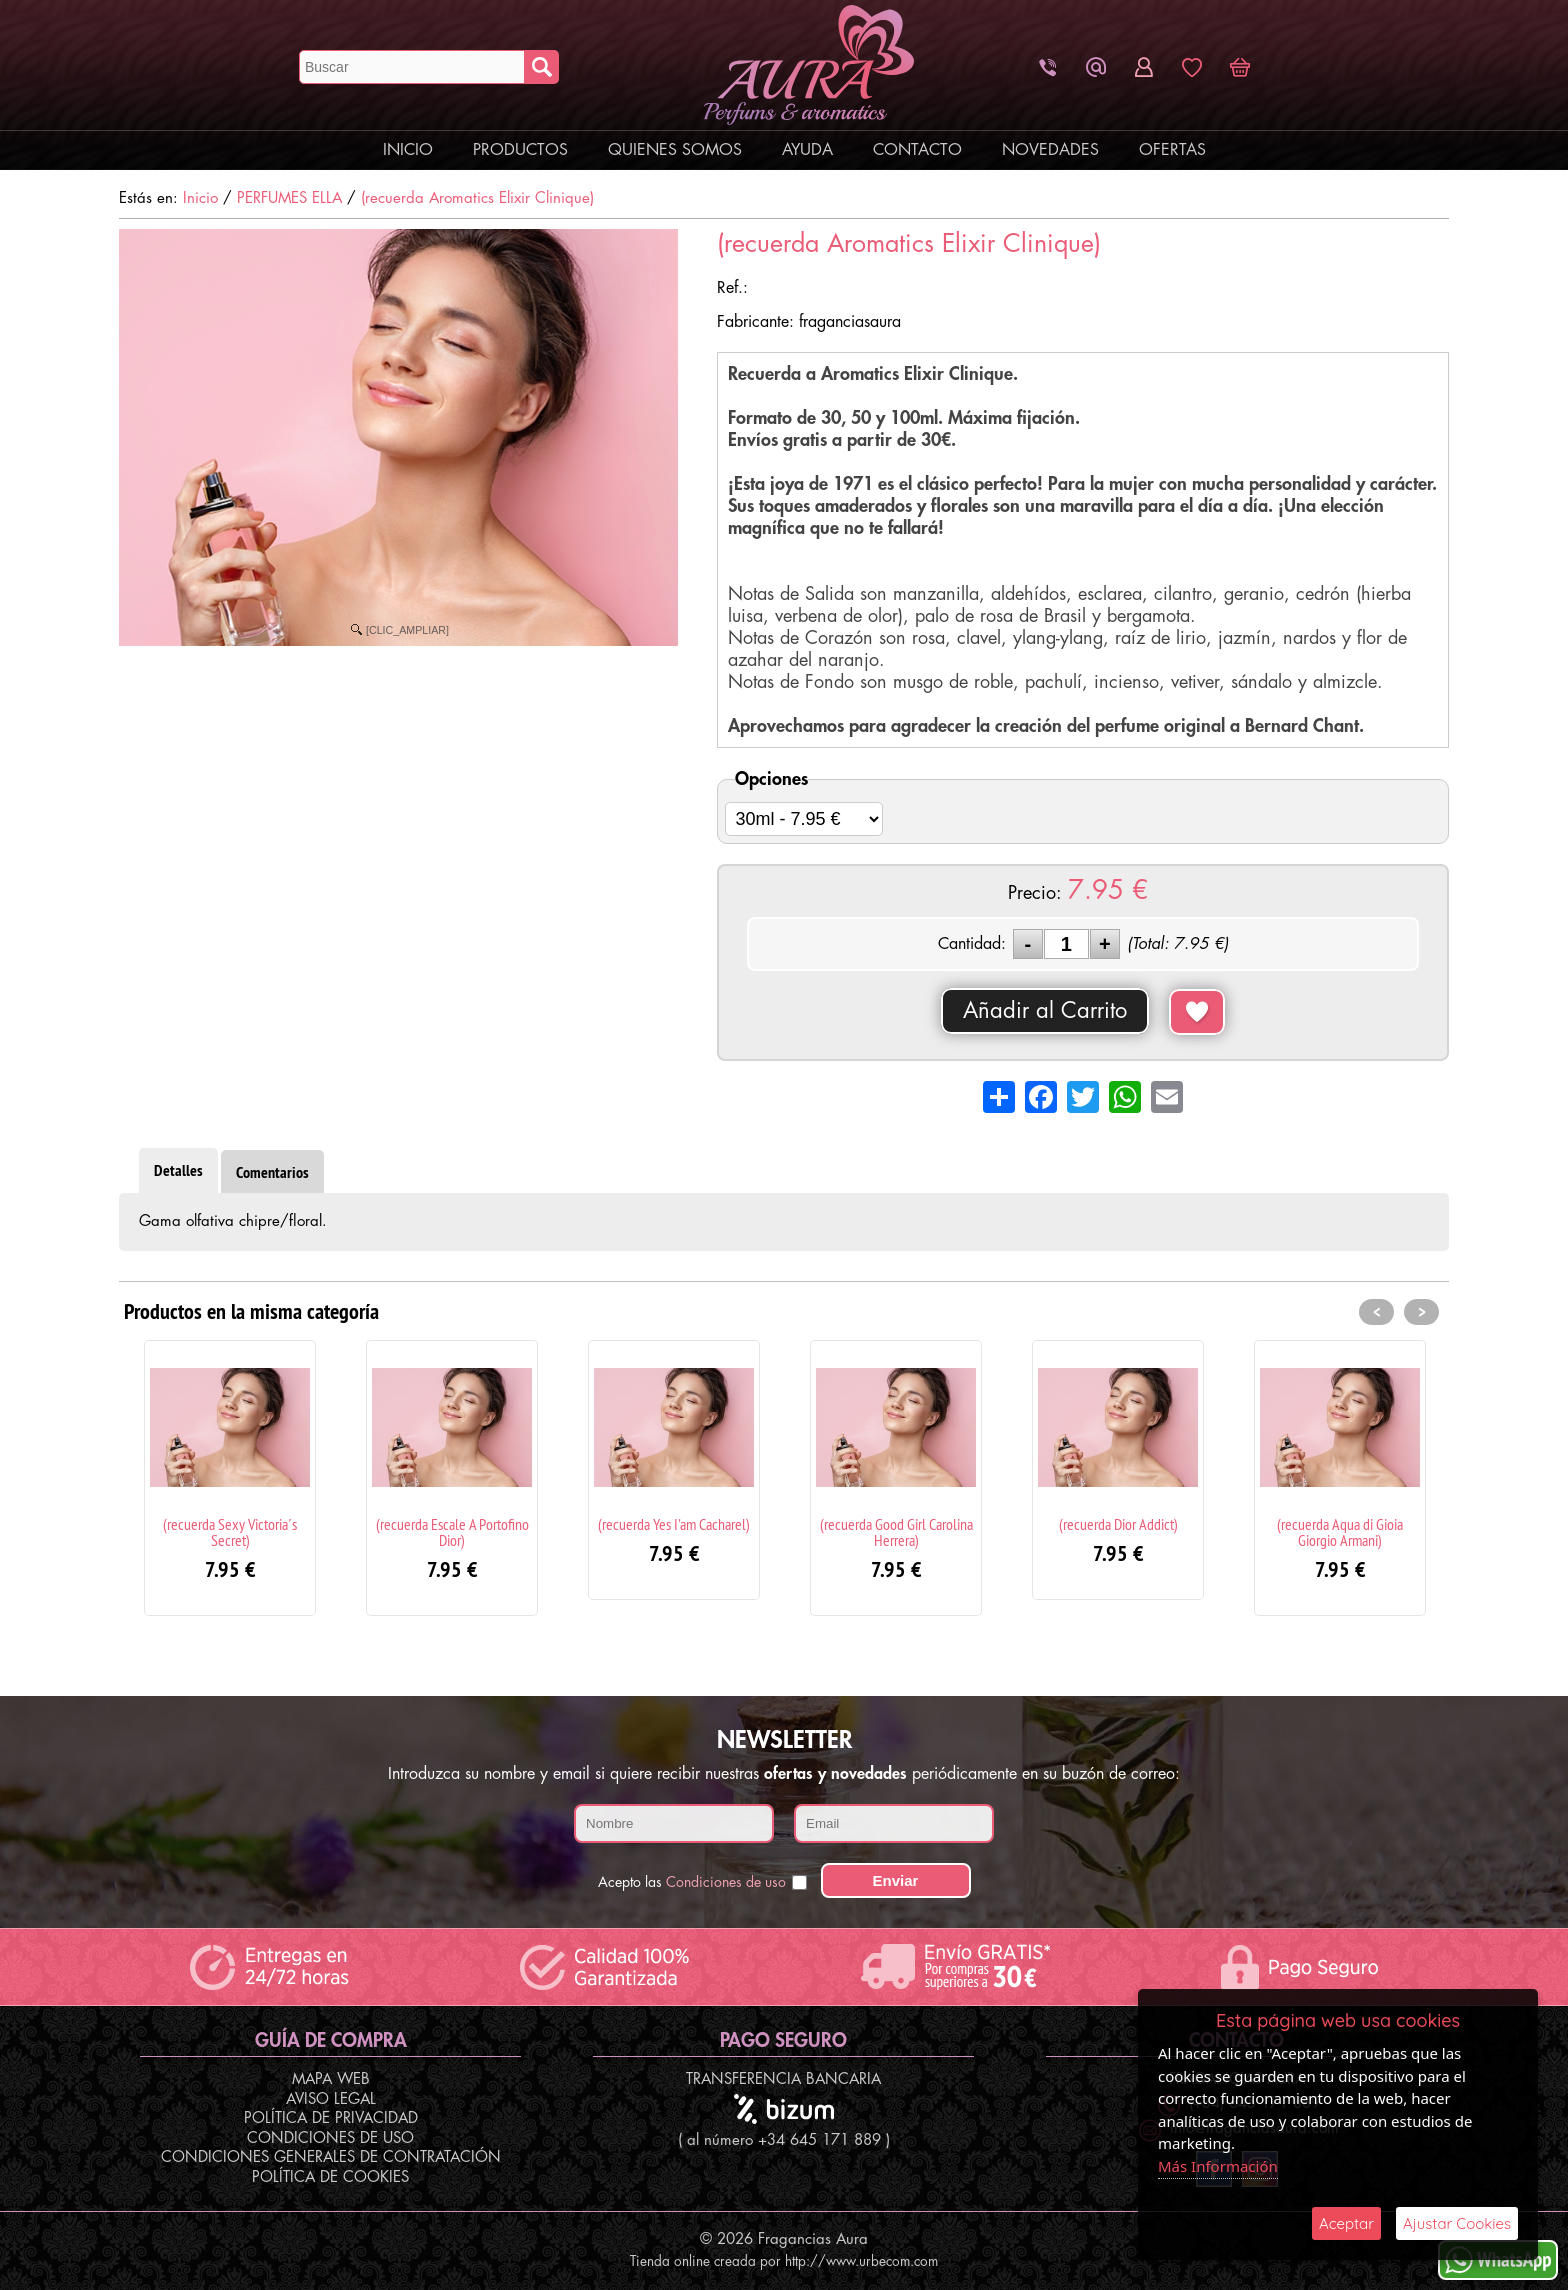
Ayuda (807, 150)
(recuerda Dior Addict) (1118, 1524)
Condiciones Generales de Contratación (331, 2157)
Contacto (917, 150)
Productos (520, 150)
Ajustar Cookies (1457, 2223)
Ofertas (1172, 150)
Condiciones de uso (726, 1882)
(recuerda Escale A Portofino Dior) (452, 1532)
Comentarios (272, 1172)
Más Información (1218, 2166)
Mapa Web (331, 2079)
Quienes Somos (675, 150)
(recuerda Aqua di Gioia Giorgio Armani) (1340, 1532)
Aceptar (1346, 2223)
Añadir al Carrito (1045, 1011)
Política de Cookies (330, 2177)
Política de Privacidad (331, 2118)
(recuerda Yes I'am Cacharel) (674, 1524)
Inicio (408, 150)
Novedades (1050, 150)
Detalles (178, 1170)
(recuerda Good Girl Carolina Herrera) (896, 1532)
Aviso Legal (331, 2099)
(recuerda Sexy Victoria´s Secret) (230, 1532)
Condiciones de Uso (330, 2138)
